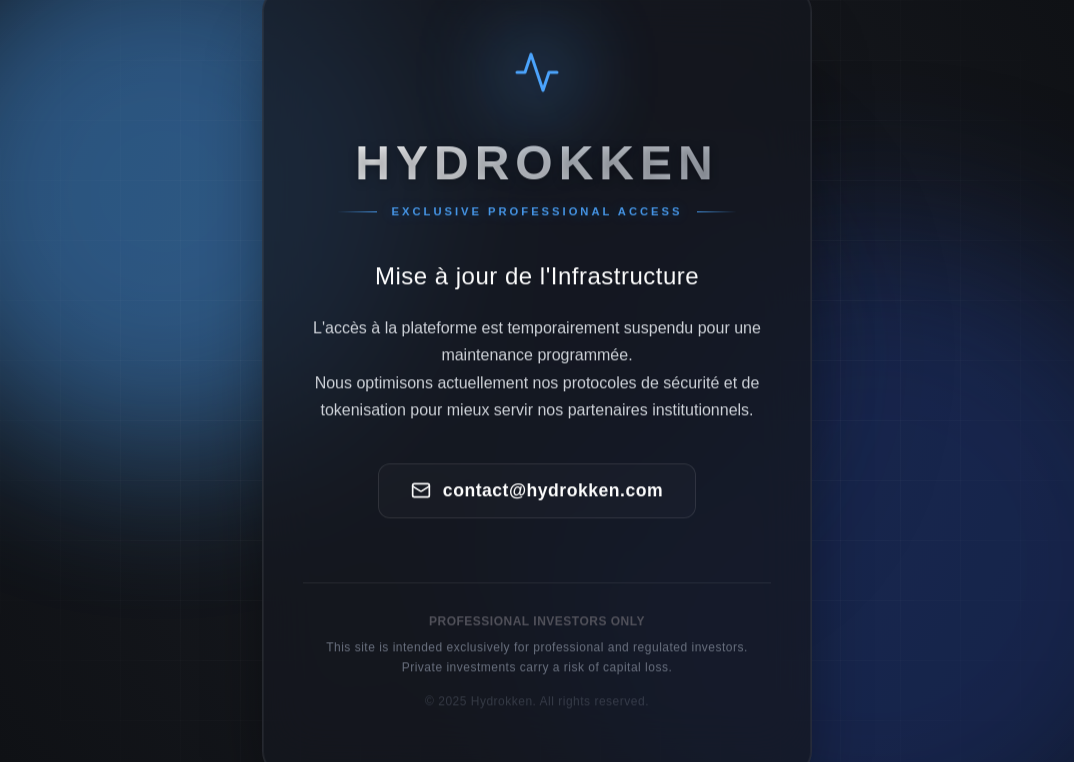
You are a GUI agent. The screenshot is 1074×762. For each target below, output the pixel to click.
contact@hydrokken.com (537, 491)
